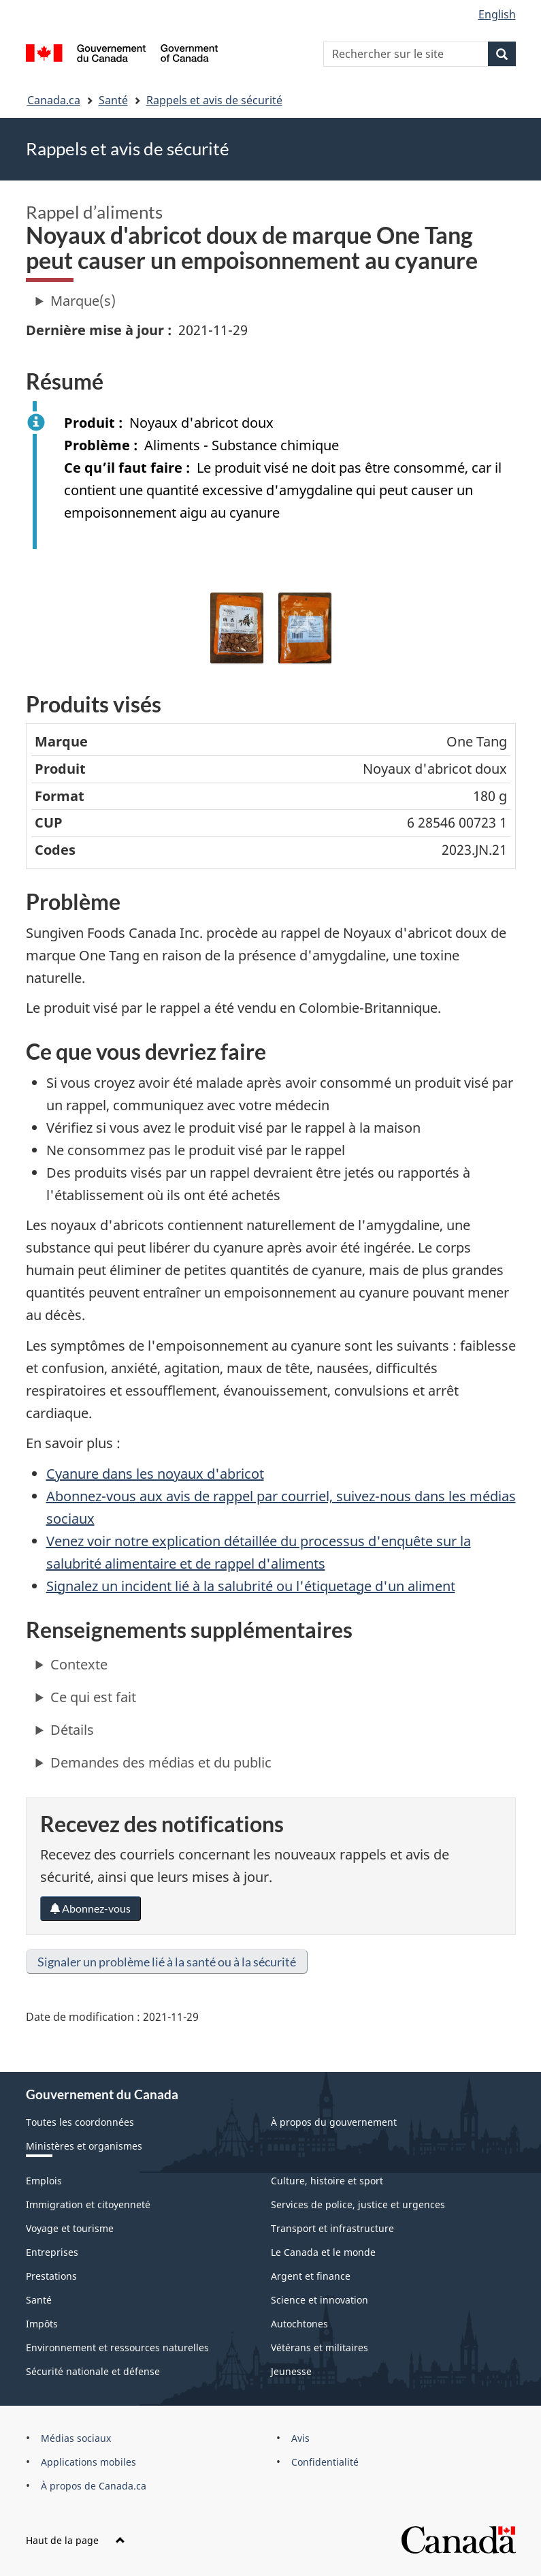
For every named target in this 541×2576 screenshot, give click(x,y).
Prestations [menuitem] (51, 2275)
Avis (300, 2438)
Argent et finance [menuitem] (310, 2275)
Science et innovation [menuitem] (319, 2299)
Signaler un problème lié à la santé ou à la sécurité (166, 1961)
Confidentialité (325, 2461)
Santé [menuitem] (39, 2299)
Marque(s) (83, 301)
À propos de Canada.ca (93, 2485)
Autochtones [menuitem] (299, 2323)
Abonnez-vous (90, 1908)
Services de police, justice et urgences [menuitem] (358, 2204)
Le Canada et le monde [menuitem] (323, 2252)
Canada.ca (53, 100)
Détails (72, 1730)
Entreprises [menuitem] (52, 2252)
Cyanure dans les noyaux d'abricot (155, 1473)
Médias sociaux (76, 2438)
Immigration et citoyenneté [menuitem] (88, 2204)
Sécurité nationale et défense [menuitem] (93, 2371)
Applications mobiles (88, 2461)
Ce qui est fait (93, 1697)
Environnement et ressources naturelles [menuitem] (117, 2347)
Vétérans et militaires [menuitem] (319, 2347)
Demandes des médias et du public (161, 1762)
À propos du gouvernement (334, 2122)
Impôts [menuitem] (42, 2323)
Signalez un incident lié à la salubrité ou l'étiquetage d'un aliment (250, 1586)
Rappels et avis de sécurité (214, 100)
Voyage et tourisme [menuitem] (70, 2228)
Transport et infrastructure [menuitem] (332, 2228)
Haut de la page (75, 2540)
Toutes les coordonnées (80, 2122)
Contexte (79, 1664)
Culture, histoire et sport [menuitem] (327, 2180)
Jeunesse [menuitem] (291, 2371)
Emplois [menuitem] (44, 2180)
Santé (113, 100)
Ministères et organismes (84, 2145)
